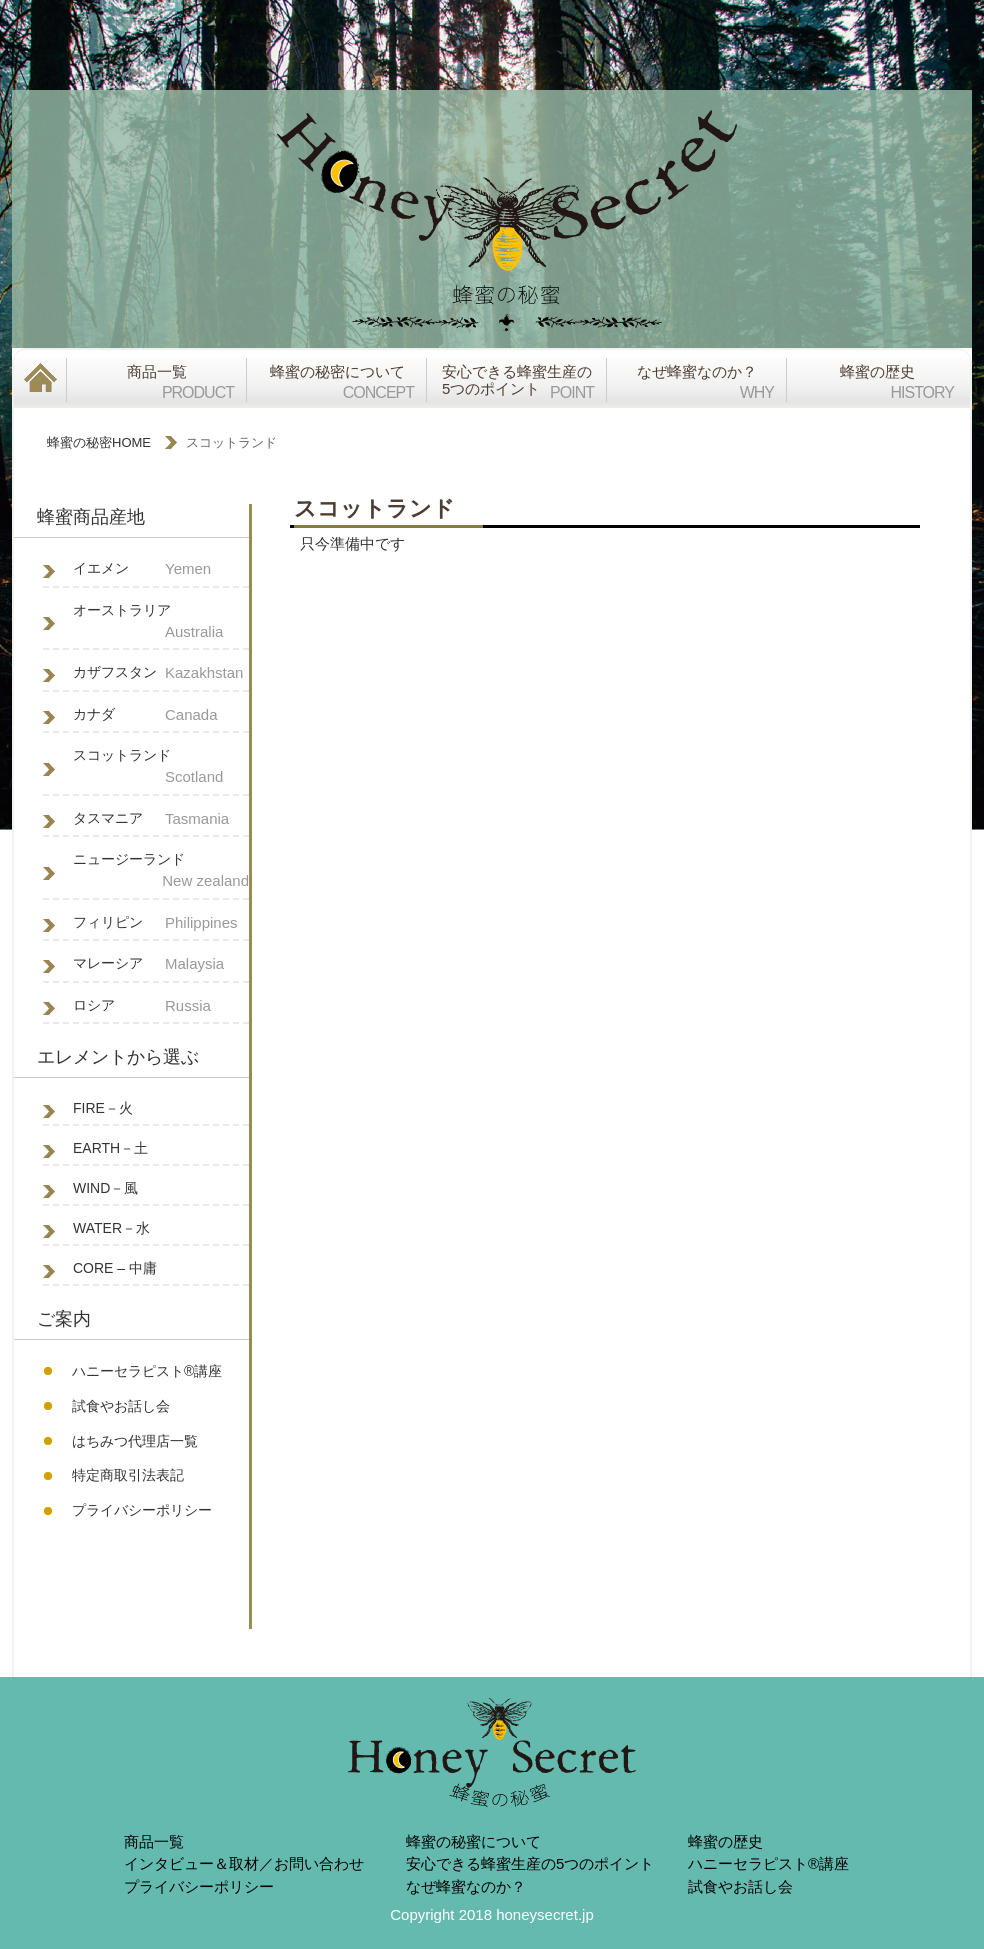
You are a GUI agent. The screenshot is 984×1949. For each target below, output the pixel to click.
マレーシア (161, 964)
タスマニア (161, 819)
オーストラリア (161, 623)
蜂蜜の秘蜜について (473, 1841)
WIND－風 (105, 1188)
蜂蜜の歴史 (725, 1841)
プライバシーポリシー (142, 1510)
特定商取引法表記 (128, 1475)
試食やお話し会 (121, 1406)
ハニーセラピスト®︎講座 (147, 1371)
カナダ (161, 715)
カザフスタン (161, 673)
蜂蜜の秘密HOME (99, 442)
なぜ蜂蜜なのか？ (466, 1886)
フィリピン (161, 923)
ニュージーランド (161, 872)
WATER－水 (111, 1228)
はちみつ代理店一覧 (135, 1441)
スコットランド (161, 768)
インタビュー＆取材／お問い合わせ (244, 1863)
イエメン (161, 569)
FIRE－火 (103, 1108)
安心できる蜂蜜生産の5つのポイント (530, 1863)
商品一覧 (154, 1841)
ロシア (161, 1006)
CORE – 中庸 (115, 1268)
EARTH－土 (110, 1148)
